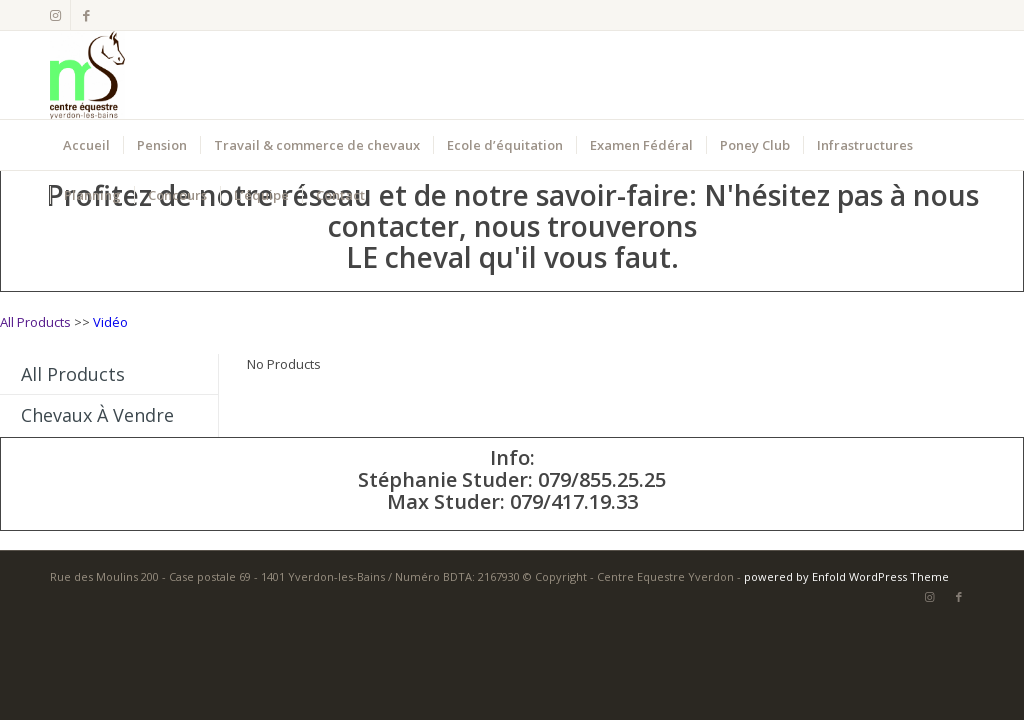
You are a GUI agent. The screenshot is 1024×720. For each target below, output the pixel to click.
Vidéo (110, 322)
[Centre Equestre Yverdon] (87, 75)
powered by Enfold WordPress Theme (846, 576)
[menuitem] (86, 145)
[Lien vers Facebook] (86, 15)
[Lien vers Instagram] (55, 15)
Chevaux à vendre (97, 415)
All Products (35, 322)
